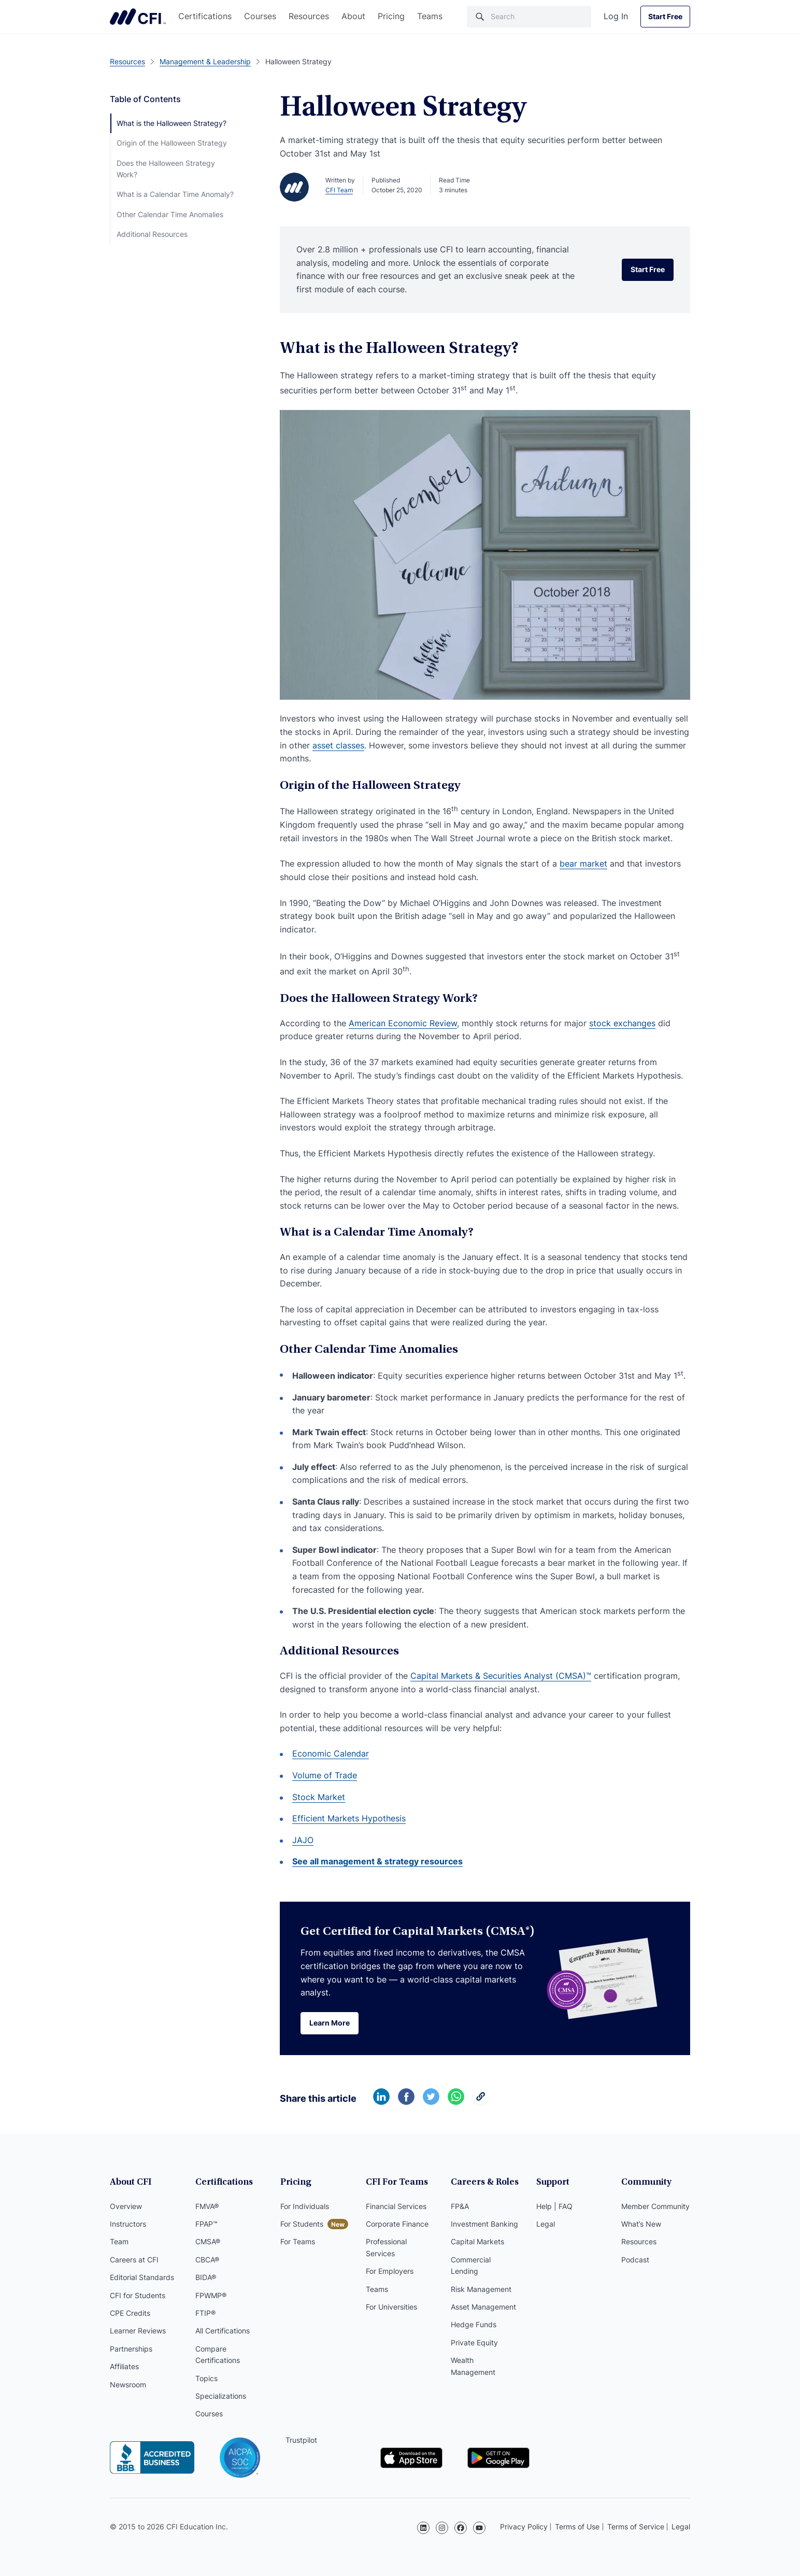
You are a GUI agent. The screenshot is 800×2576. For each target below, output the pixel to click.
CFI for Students (137, 2295)
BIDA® (205, 2277)
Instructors (128, 2223)
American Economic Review (403, 1023)
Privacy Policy (524, 2526)
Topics (206, 2378)
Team (119, 2241)
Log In (616, 16)
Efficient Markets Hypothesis (349, 1818)
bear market (583, 863)
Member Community (655, 2206)
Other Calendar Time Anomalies (170, 214)
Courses (260, 16)
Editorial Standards (142, 2277)
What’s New (641, 2223)
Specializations (220, 2395)
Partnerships (131, 2348)
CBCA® (207, 2259)
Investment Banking (484, 2223)
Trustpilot (301, 2440)
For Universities (391, 2306)
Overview (126, 2206)
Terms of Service (635, 2526)
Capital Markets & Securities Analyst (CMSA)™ (500, 1676)
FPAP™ (206, 2223)
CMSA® (207, 2241)
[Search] (529, 16)
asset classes (338, 745)
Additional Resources (152, 234)
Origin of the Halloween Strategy (172, 142)
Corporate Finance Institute (138, 16)
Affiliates (124, 2366)
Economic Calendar (330, 1753)
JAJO (302, 1840)
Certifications (205, 16)
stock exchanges (622, 1023)
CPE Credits (130, 2313)
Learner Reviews (138, 2330)
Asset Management (483, 2306)
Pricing (391, 16)
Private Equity (474, 2342)
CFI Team (339, 190)
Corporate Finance (397, 2223)
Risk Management (481, 2289)
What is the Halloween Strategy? (171, 123)
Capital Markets (477, 2241)
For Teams (297, 2241)
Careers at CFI (134, 2259)
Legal (545, 2223)
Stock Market (318, 1797)
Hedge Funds (473, 2324)
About (353, 16)
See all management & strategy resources (377, 1861)
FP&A (460, 2206)
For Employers (389, 2271)
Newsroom (128, 2384)
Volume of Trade (324, 1775)
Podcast (635, 2259)
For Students (301, 2223)
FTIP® (205, 2313)
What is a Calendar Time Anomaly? (175, 194)
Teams (429, 16)
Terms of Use (577, 2526)
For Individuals (304, 2206)
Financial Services (396, 2206)
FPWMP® (210, 2295)
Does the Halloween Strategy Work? (166, 169)
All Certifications (222, 2330)
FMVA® (207, 2206)
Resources (309, 16)
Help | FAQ (554, 2206)
